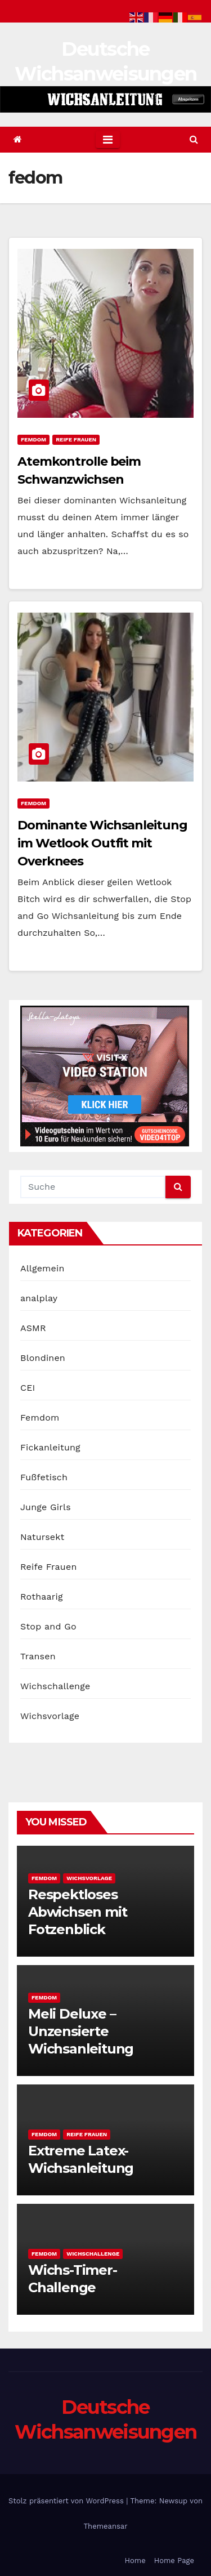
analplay (38, 1298)
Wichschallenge (55, 1686)
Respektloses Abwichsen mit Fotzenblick (77, 1911)
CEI (27, 1387)
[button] (194, 139)
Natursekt (42, 1537)
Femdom (33, 439)
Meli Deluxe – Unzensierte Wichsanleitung (80, 2031)
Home (135, 2560)
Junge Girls (45, 1507)
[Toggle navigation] (108, 139)
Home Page (174, 2560)
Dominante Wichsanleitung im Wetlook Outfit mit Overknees (102, 843)
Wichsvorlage (49, 1716)
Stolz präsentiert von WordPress (67, 2501)
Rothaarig (41, 1596)
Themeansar (106, 2526)
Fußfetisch (44, 1477)
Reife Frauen (76, 439)
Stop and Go (48, 1626)
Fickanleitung (50, 1447)
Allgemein (42, 1268)
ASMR (33, 1328)
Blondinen (42, 1357)
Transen (38, 1656)
